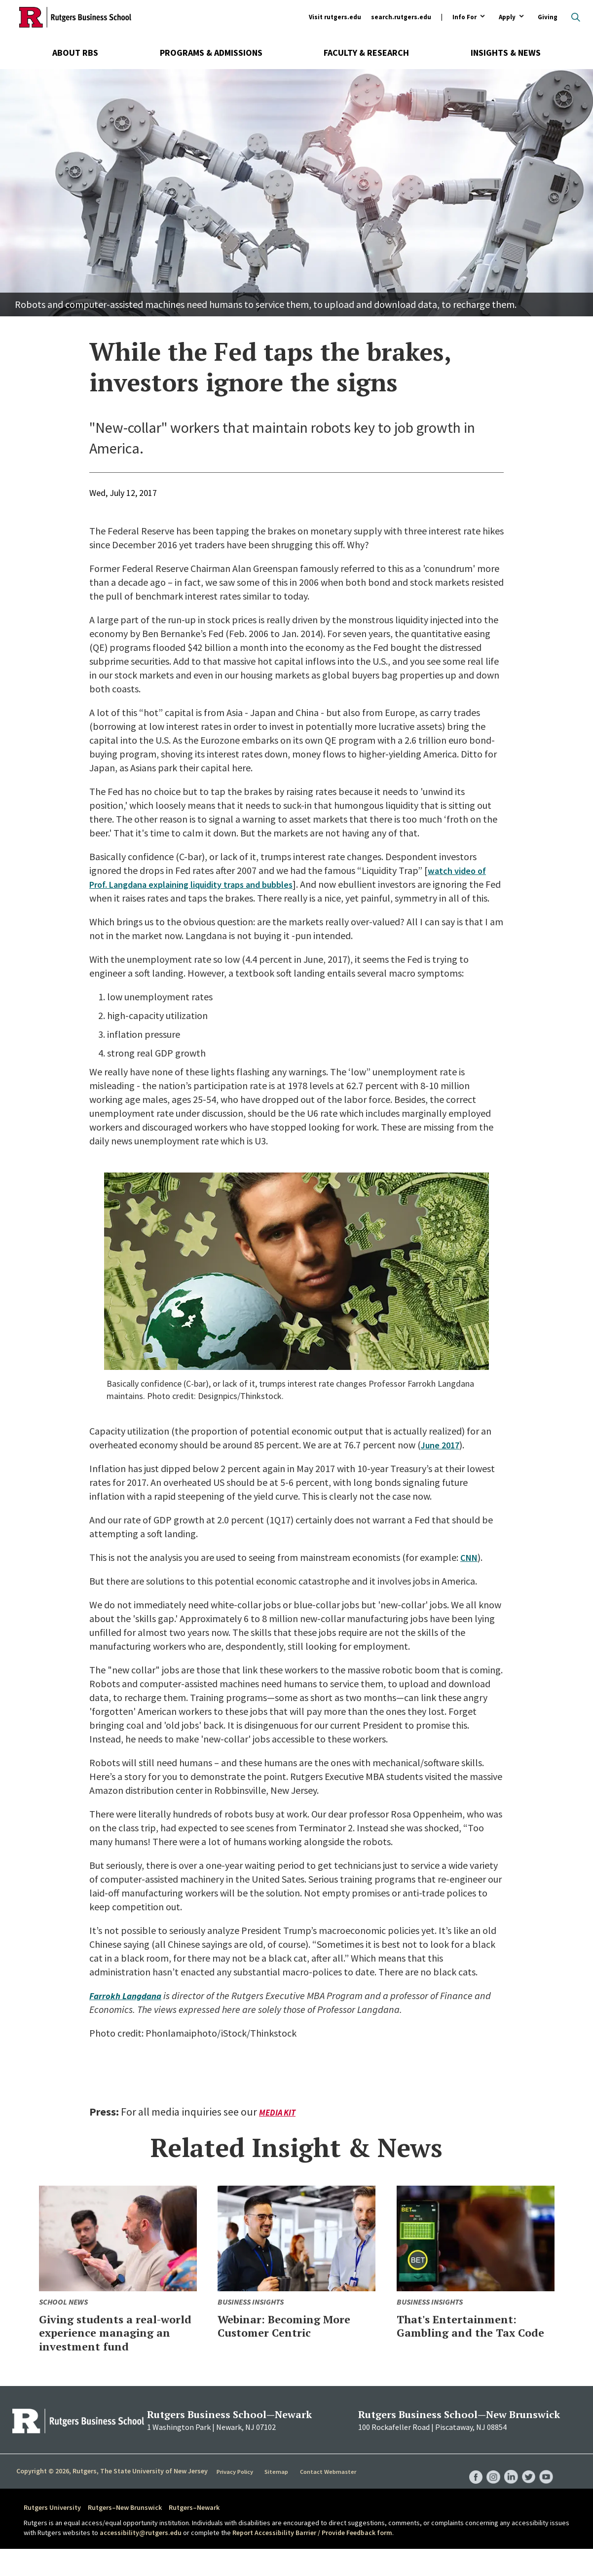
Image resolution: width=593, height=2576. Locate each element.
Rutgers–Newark (194, 2534)
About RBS (75, 52)
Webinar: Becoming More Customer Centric (295, 2339)
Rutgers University (52, 2534)
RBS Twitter (526, 2494)
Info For (464, 17)
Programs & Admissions (211, 52)
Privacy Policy (236, 2498)
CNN (470, 1571)
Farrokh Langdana (129, 2009)
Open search (575, 17)
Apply (507, 17)
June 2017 (442, 1458)
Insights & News (506, 52)
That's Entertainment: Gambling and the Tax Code (465, 2346)
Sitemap (278, 2498)
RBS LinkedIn (508, 2494)
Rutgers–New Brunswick (125, 2534)
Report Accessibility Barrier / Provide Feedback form (312, 2559)
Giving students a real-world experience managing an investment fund (116, 2353)
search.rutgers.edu (401, 17)
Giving (547, 17)
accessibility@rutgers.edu (141, 2559)
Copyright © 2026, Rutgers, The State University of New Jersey (112, 2498)
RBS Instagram (489, 2494)
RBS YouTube (545, 2494)
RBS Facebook (470, 2494)
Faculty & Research (366, 52)
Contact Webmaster (330, 2498)
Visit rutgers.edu (335, 17)
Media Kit (278, 2126)
